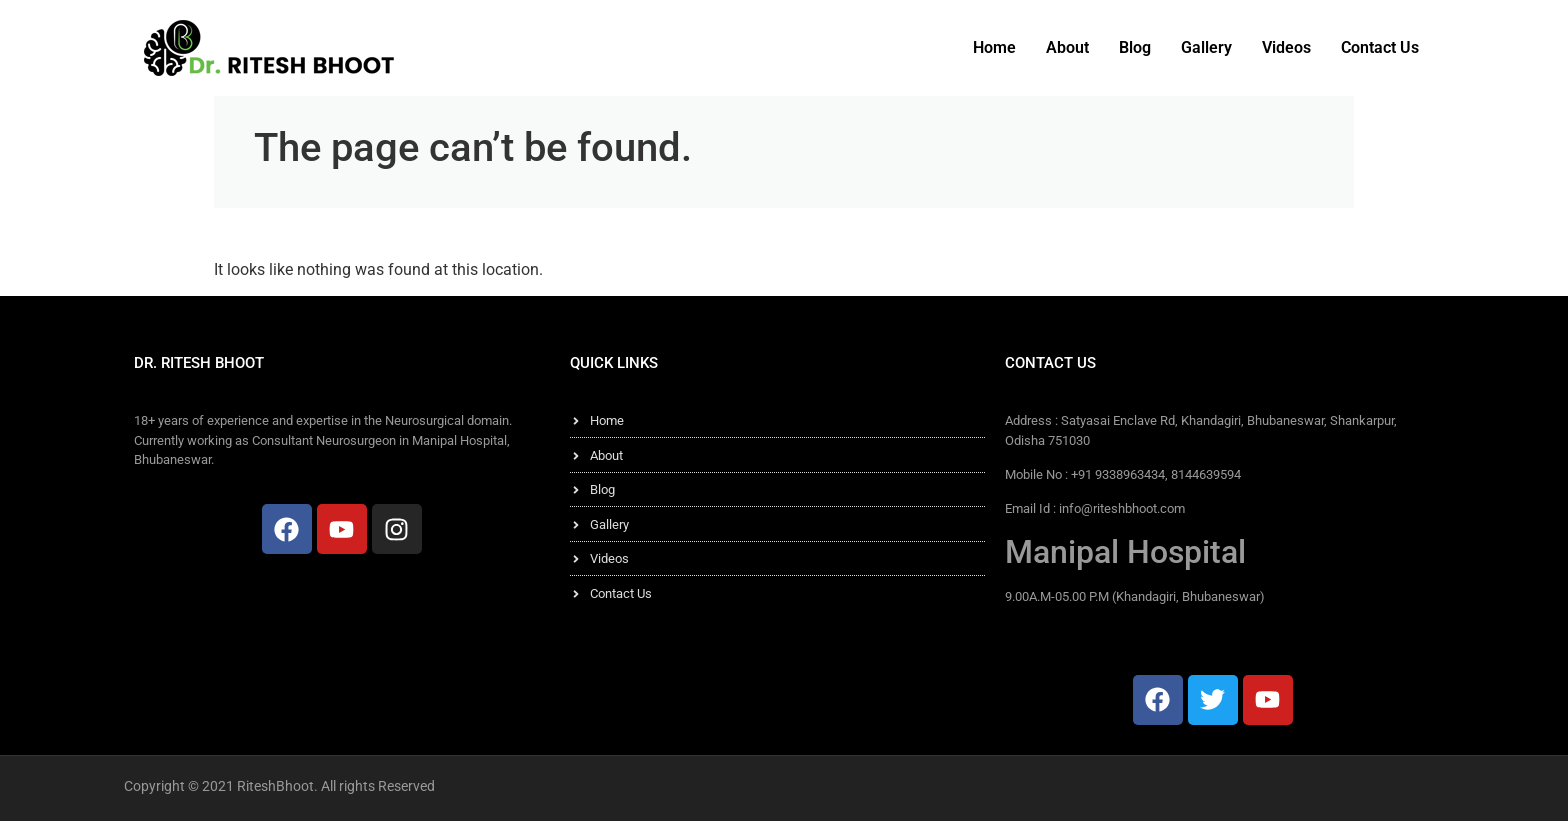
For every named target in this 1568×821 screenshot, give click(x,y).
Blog (1135, 47)
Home (994, 47)
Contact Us (1380, 47)
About (1067, 47)
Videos (1286, 47)
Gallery (1206, 47)
